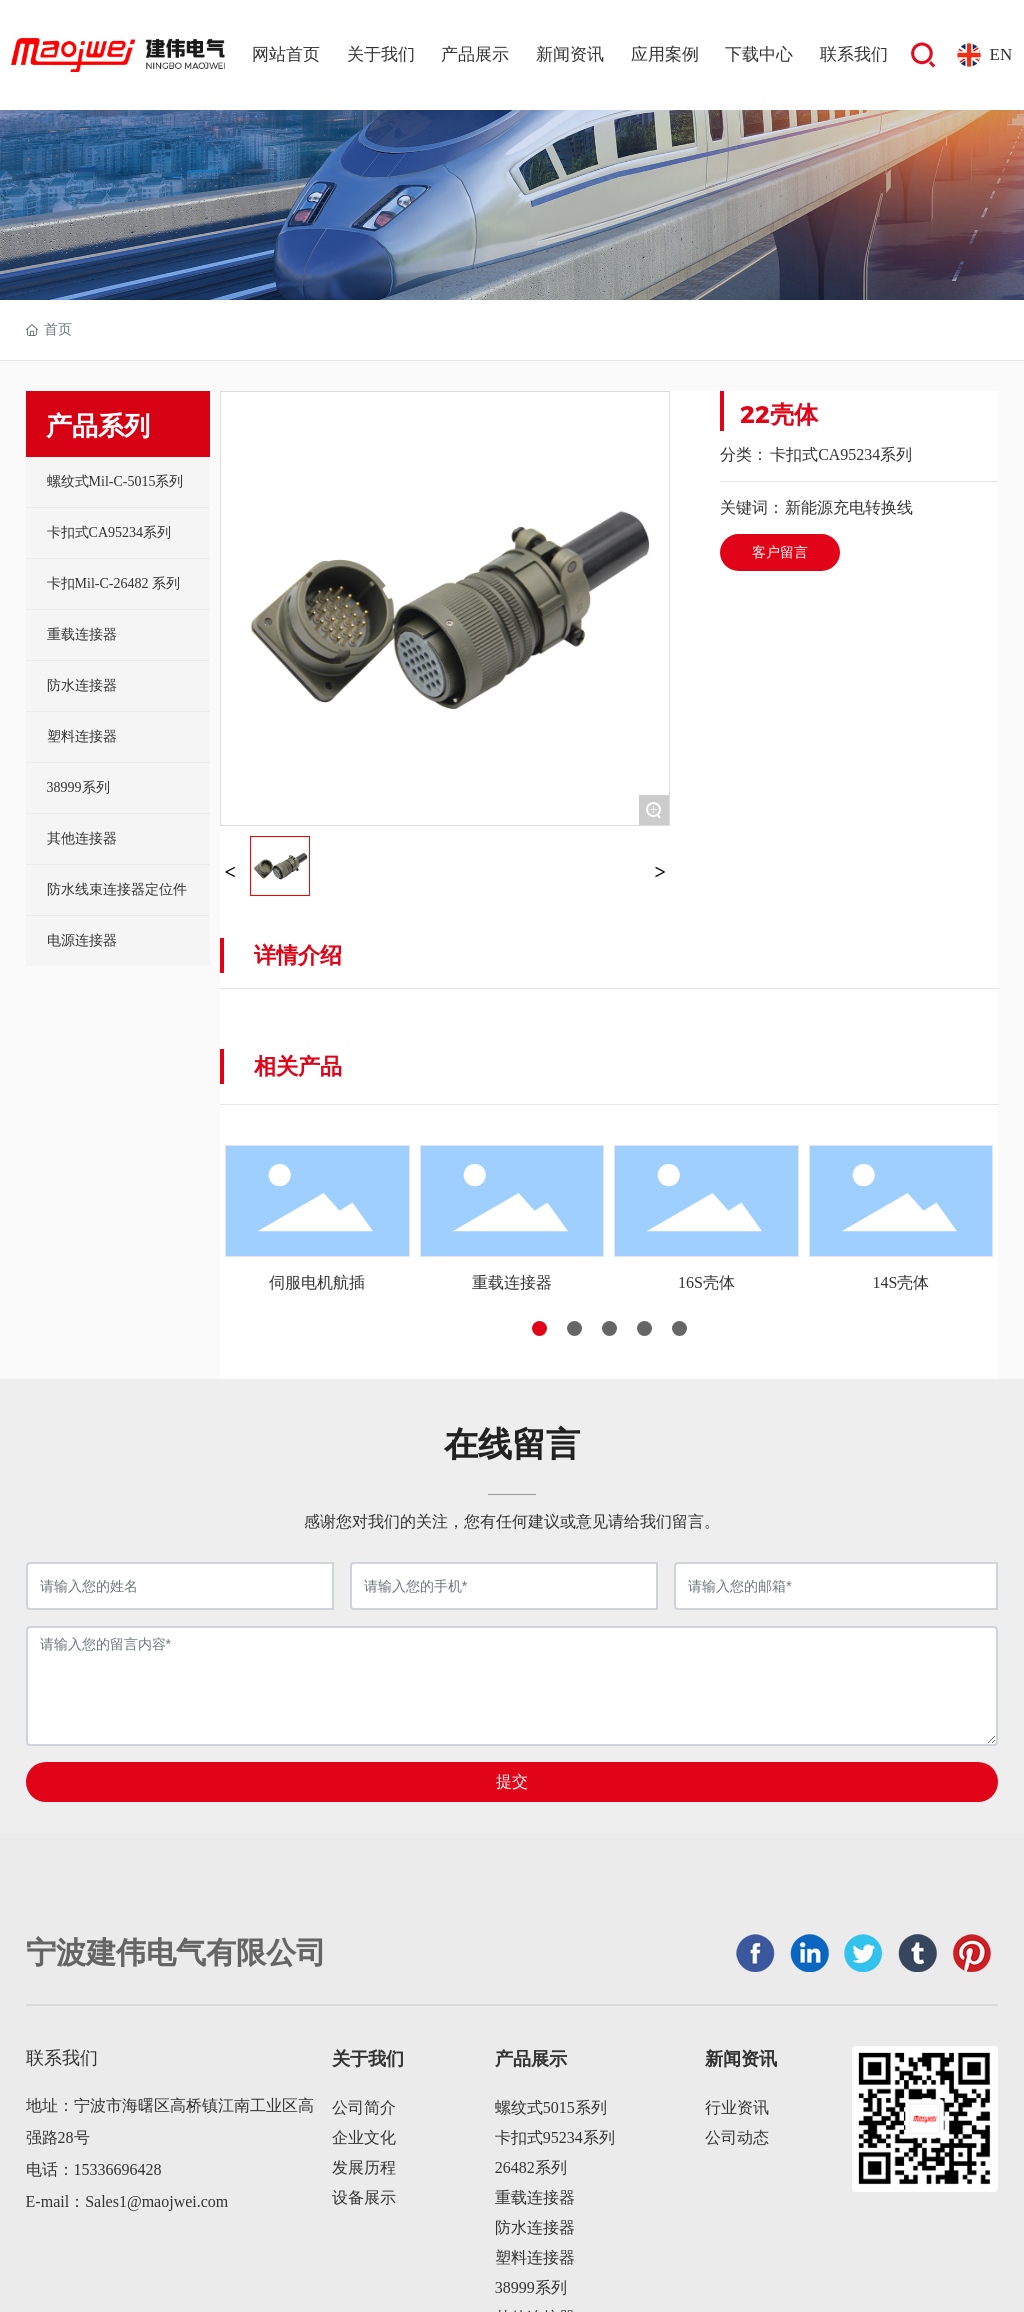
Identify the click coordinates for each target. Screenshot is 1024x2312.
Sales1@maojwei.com (156, 2201)
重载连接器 (512, 1282)
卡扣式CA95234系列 (841, 454)
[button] (539, 1328)
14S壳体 (900, 1282)
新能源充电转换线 (849, 507)
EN (1001, 54)
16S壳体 (706, 1282)
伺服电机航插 (317, 1282)
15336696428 (118, 2169)
